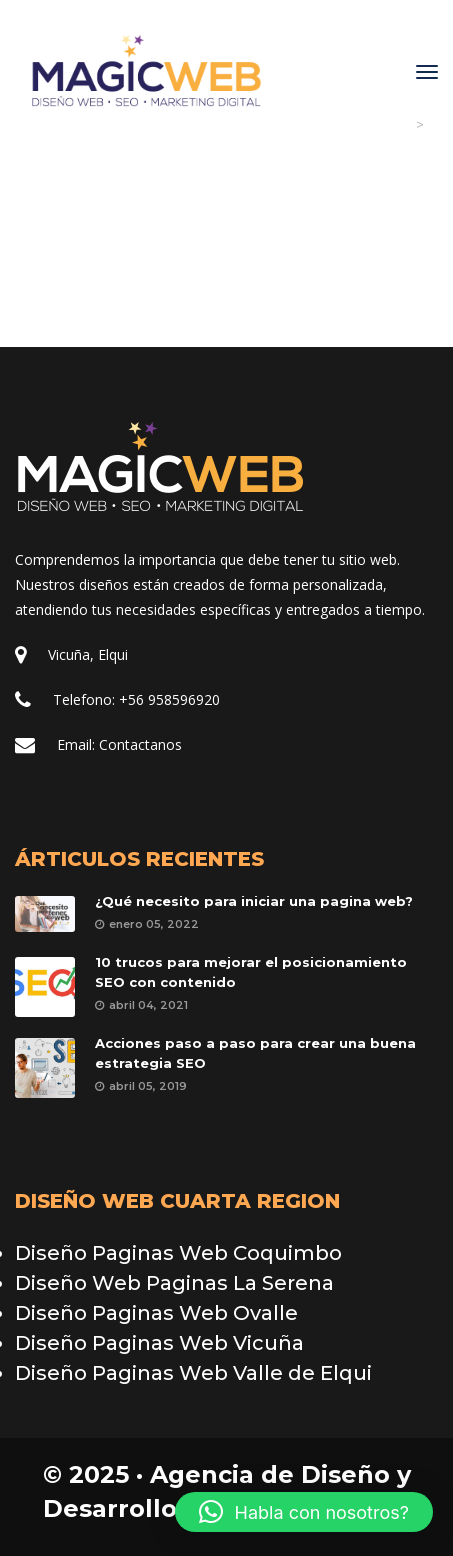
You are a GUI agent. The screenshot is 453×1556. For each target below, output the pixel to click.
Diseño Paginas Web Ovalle (156, 1313)
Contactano (140, 744)
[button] (304, 1512)
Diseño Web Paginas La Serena (174, 1283)
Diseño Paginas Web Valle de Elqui (193, 1373)
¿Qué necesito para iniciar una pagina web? (254, 901)
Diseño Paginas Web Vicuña (159, 1343)
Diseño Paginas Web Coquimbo (178, 1253)
